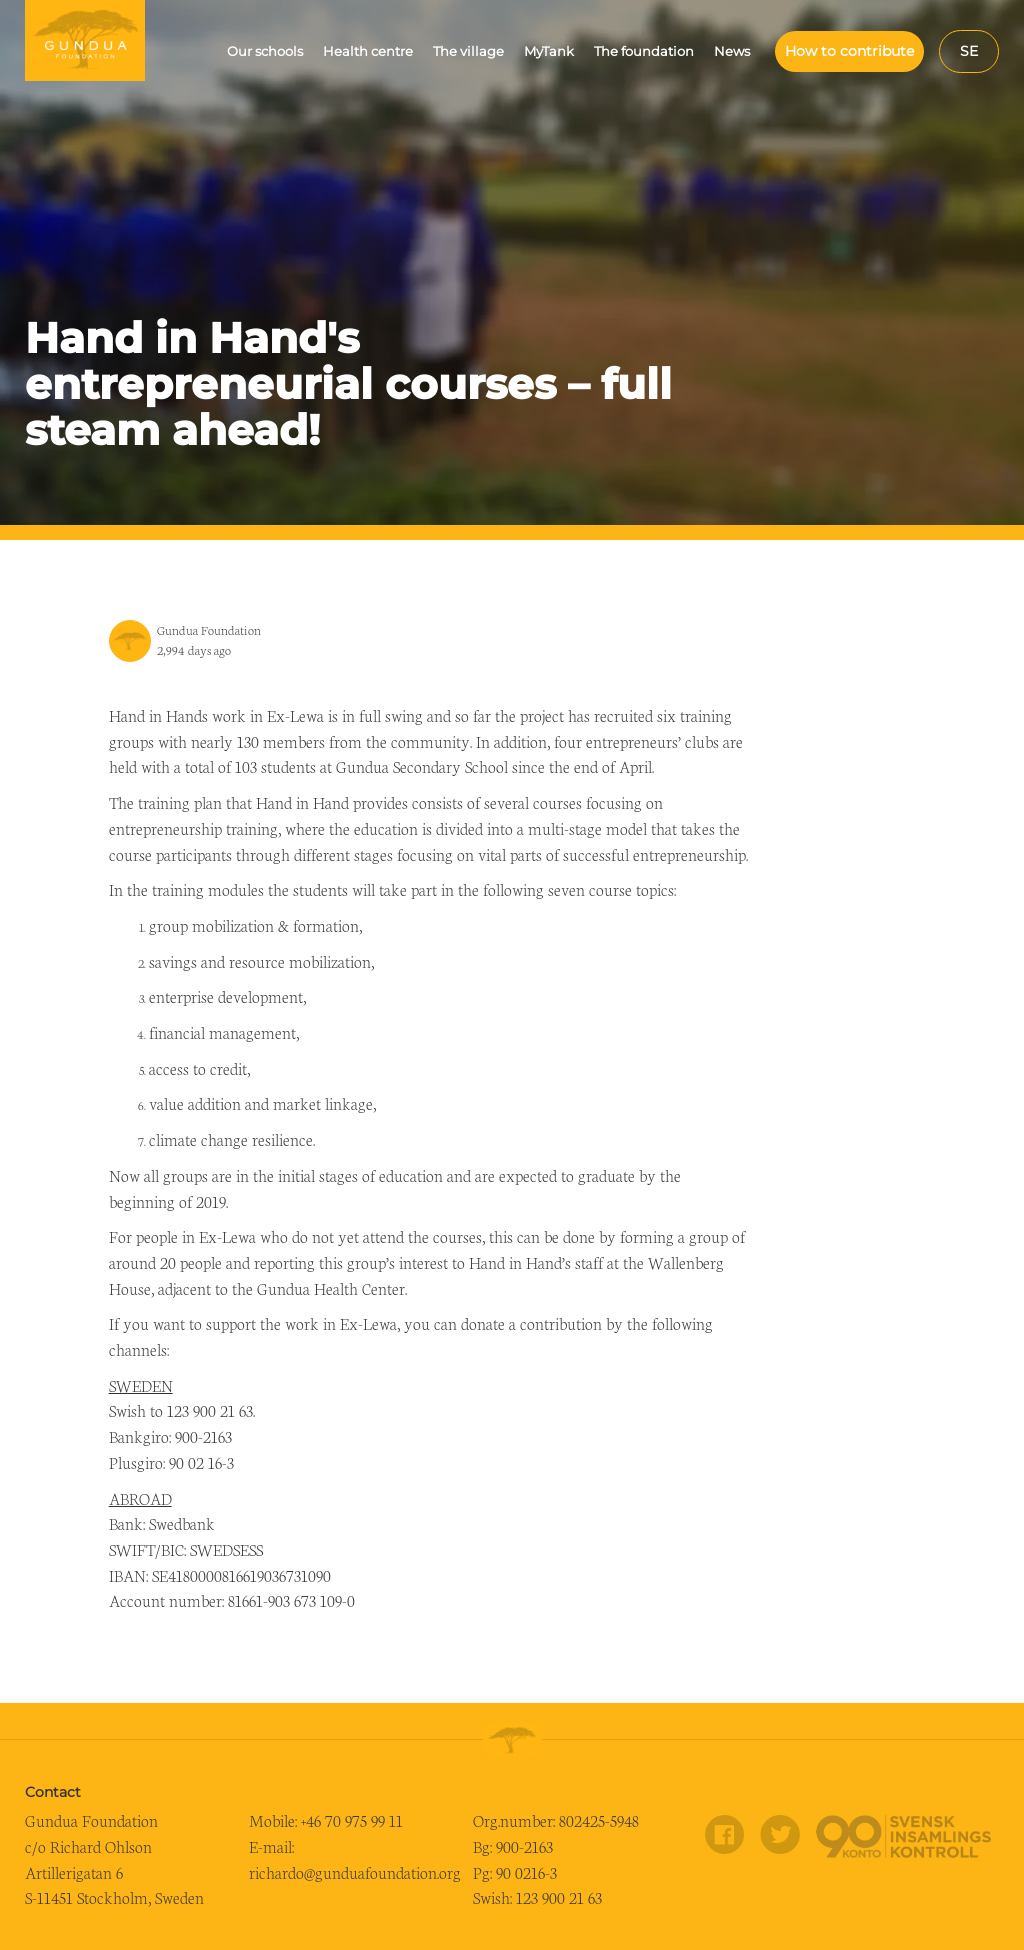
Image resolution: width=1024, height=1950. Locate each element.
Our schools (265, 51)
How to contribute (849, 51)
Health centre (368, 51)
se (969, 51)
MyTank (549, 51)
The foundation (644, 51)
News (732, 51)
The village (468, 51)
